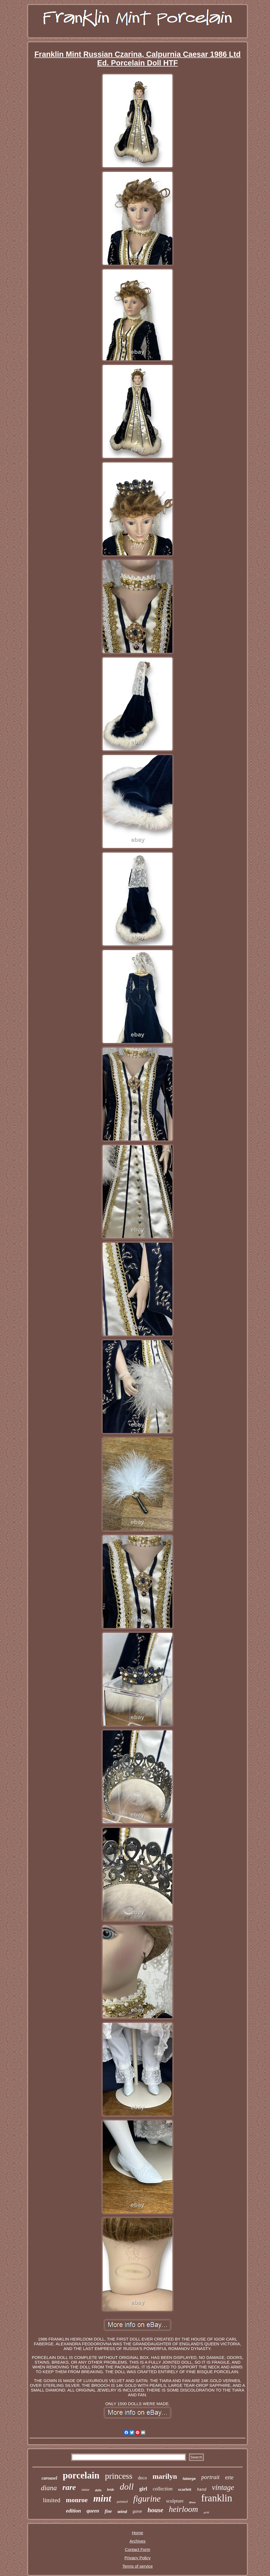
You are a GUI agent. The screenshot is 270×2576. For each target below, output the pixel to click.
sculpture (175, 2501)
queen (92, 2511)
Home (137, 2532)
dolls (98, 2490)
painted (122, 2501)
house (155, 2510)
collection (163, 2489)
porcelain (81, 2475)
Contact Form (137, 2549)
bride (110, 2490)
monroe (77, 2500)
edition (73, 2511)
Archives (137, 2541)
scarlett (184, 2489)
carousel (49, 2478)
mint (102, 2498)
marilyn (165, 2476)
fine (108, 2511)
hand (201, 2489)
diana (49, 2488)
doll (127, 2487)
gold (206, 2512)
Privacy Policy (137, 2557)
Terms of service (137, 2566)
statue (85, 2490)
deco (142, 2477)
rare (69, 2487)
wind (122, 2511)
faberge (189, 2479)
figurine (147, 2499)
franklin (216, 2498)
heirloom (183, 2509)
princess (118, 2475)
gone (137, 2511)
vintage (223, 2487)
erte (229, 2477)
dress (192, 2502)
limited (51, 2500)
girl (143, 2489)
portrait (210, 2477)
